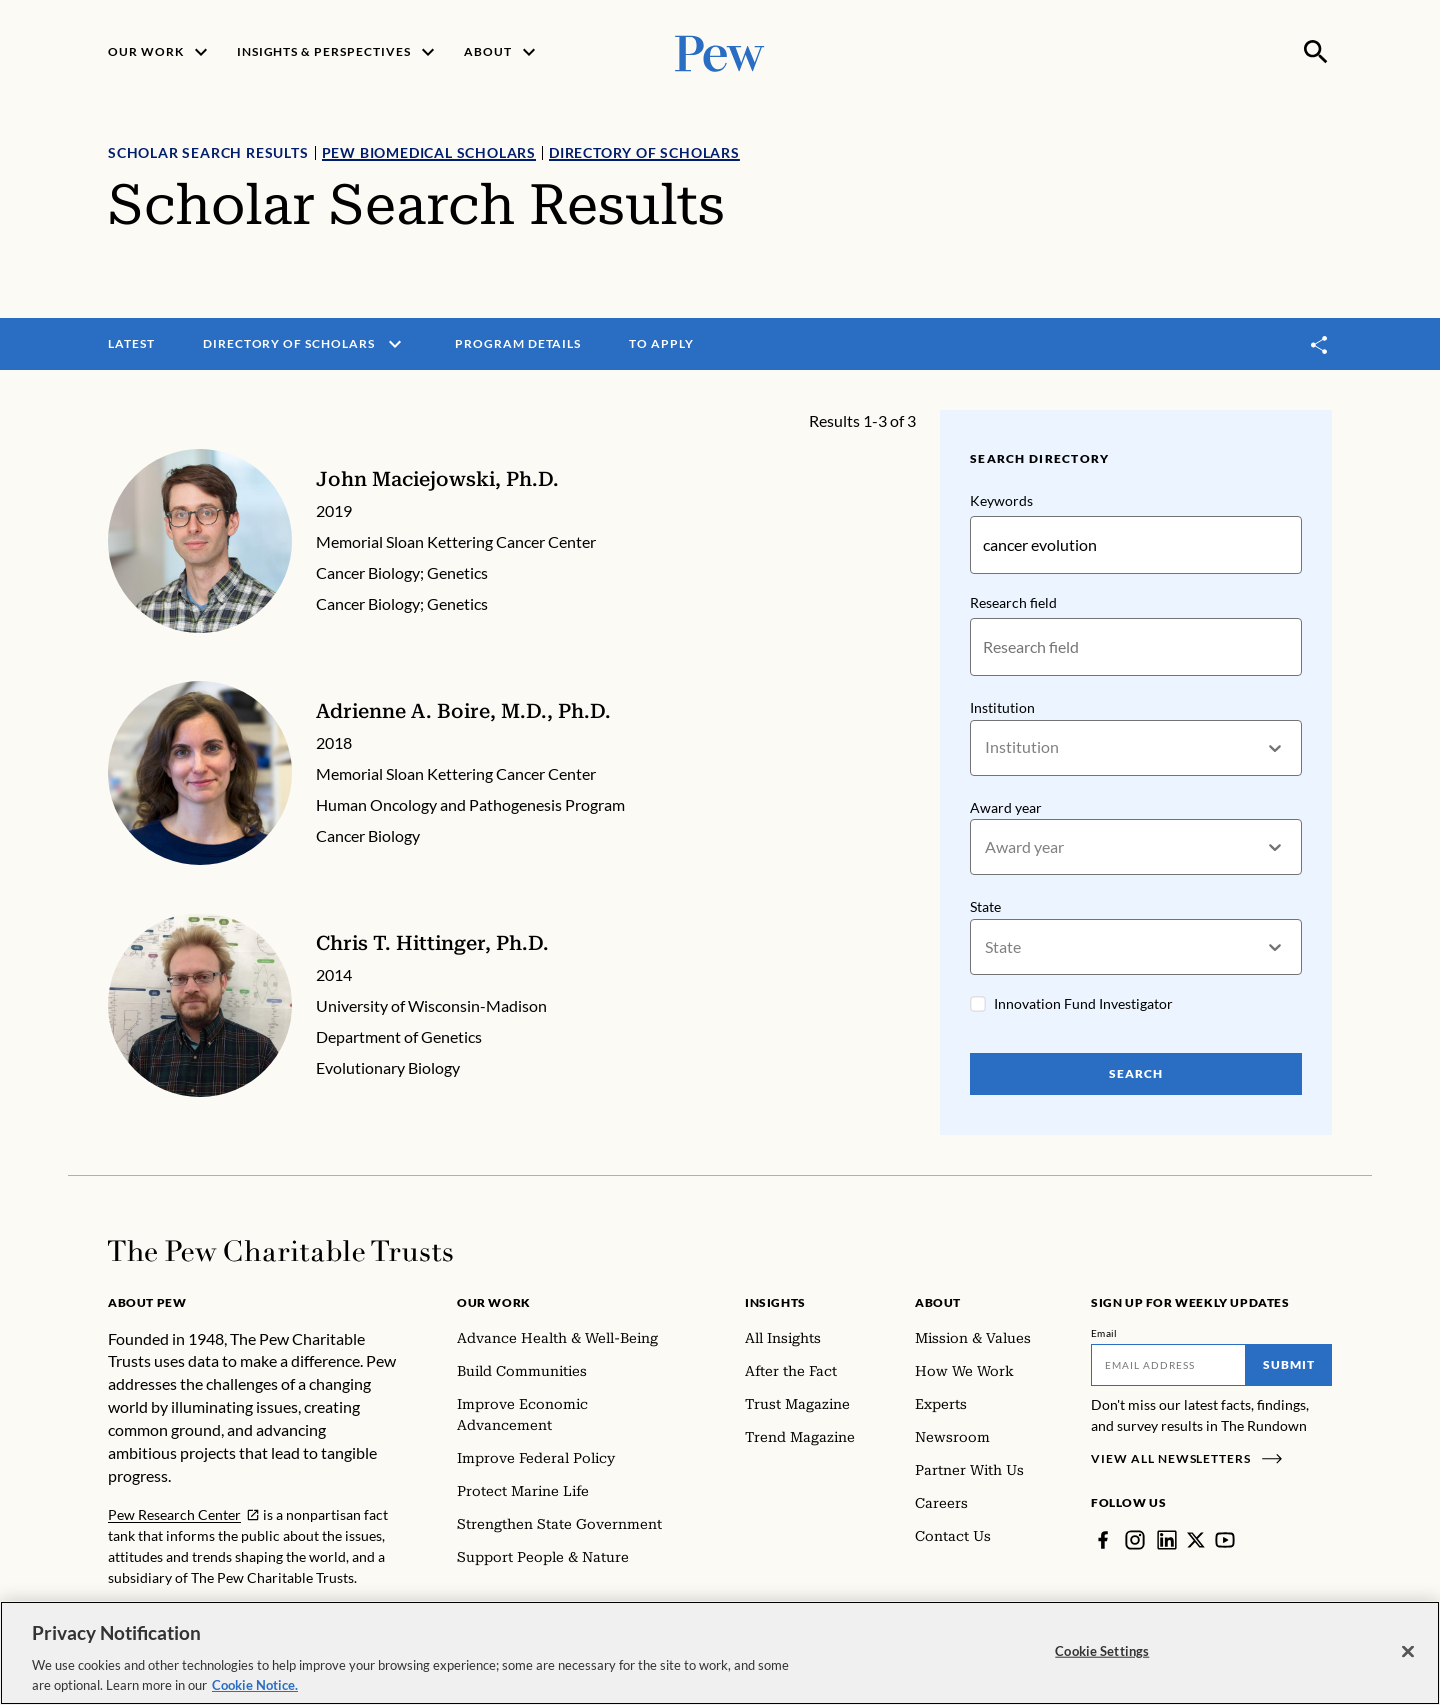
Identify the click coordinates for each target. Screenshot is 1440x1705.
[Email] (1168, 1365)
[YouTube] (1225, 1540)
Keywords (1001, 500)
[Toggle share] (1320, 344)
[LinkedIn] (1167, 1540)
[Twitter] (1196, 1540)
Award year (1006, 807)
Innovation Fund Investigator (1083, 1003)
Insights (775, 1302)
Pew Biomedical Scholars (429, 152)
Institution (1002, 707)
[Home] (280, 1251)
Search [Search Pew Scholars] (1136, 1073)
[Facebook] (1103, 1540)
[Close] (1408, 1661)
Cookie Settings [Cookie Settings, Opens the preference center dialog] (1102, 1660)
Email (1104, 1333)
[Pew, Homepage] (720, 51)
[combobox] (986, 747)
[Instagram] (1135, 1540)
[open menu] (395, 344)
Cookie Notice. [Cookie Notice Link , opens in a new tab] (255, 1694)
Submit (1289, 1364)
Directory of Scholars (644, 152)
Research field (1013, 602)
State (985, 907)
